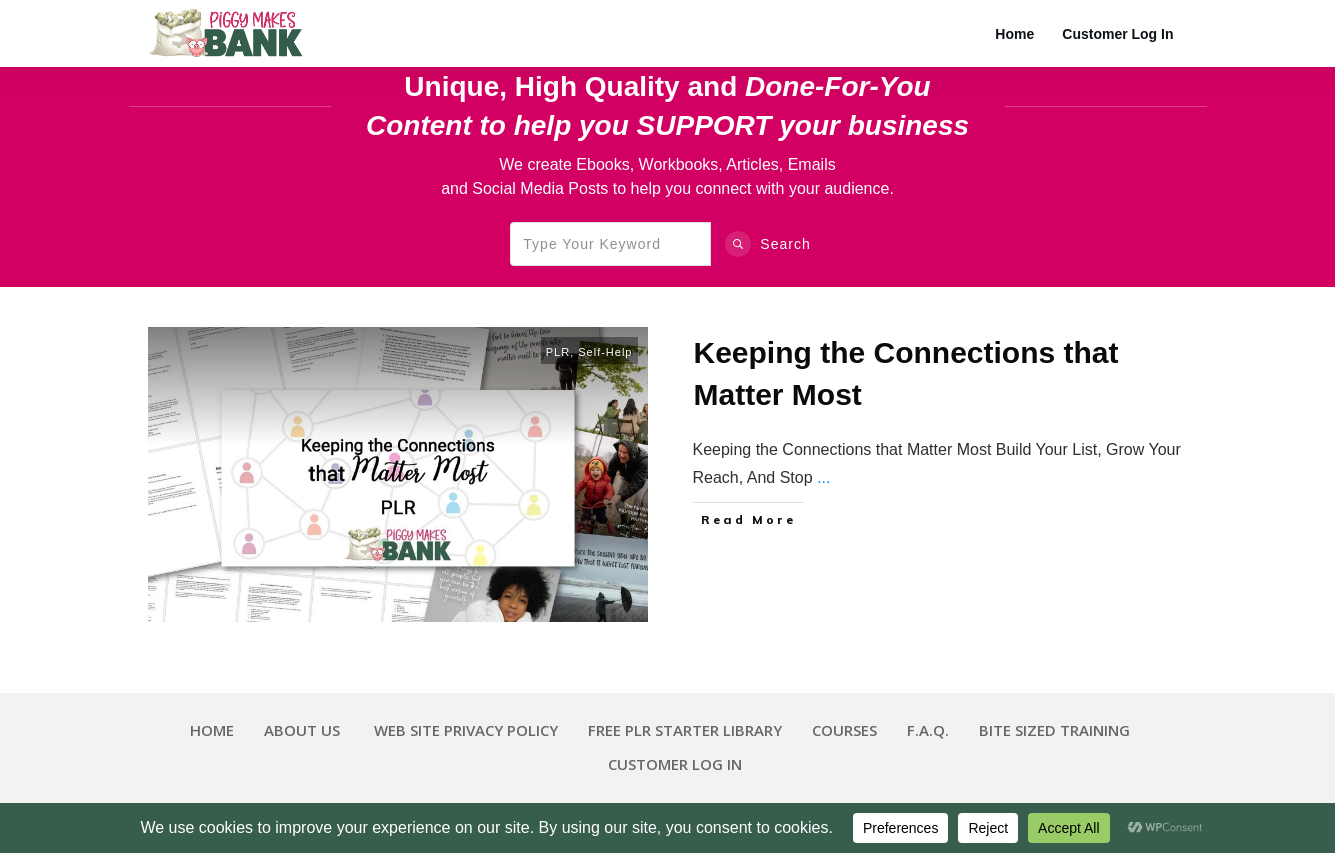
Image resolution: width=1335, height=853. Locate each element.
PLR (558, 352)
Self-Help (605, 352)
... (823, 477)
